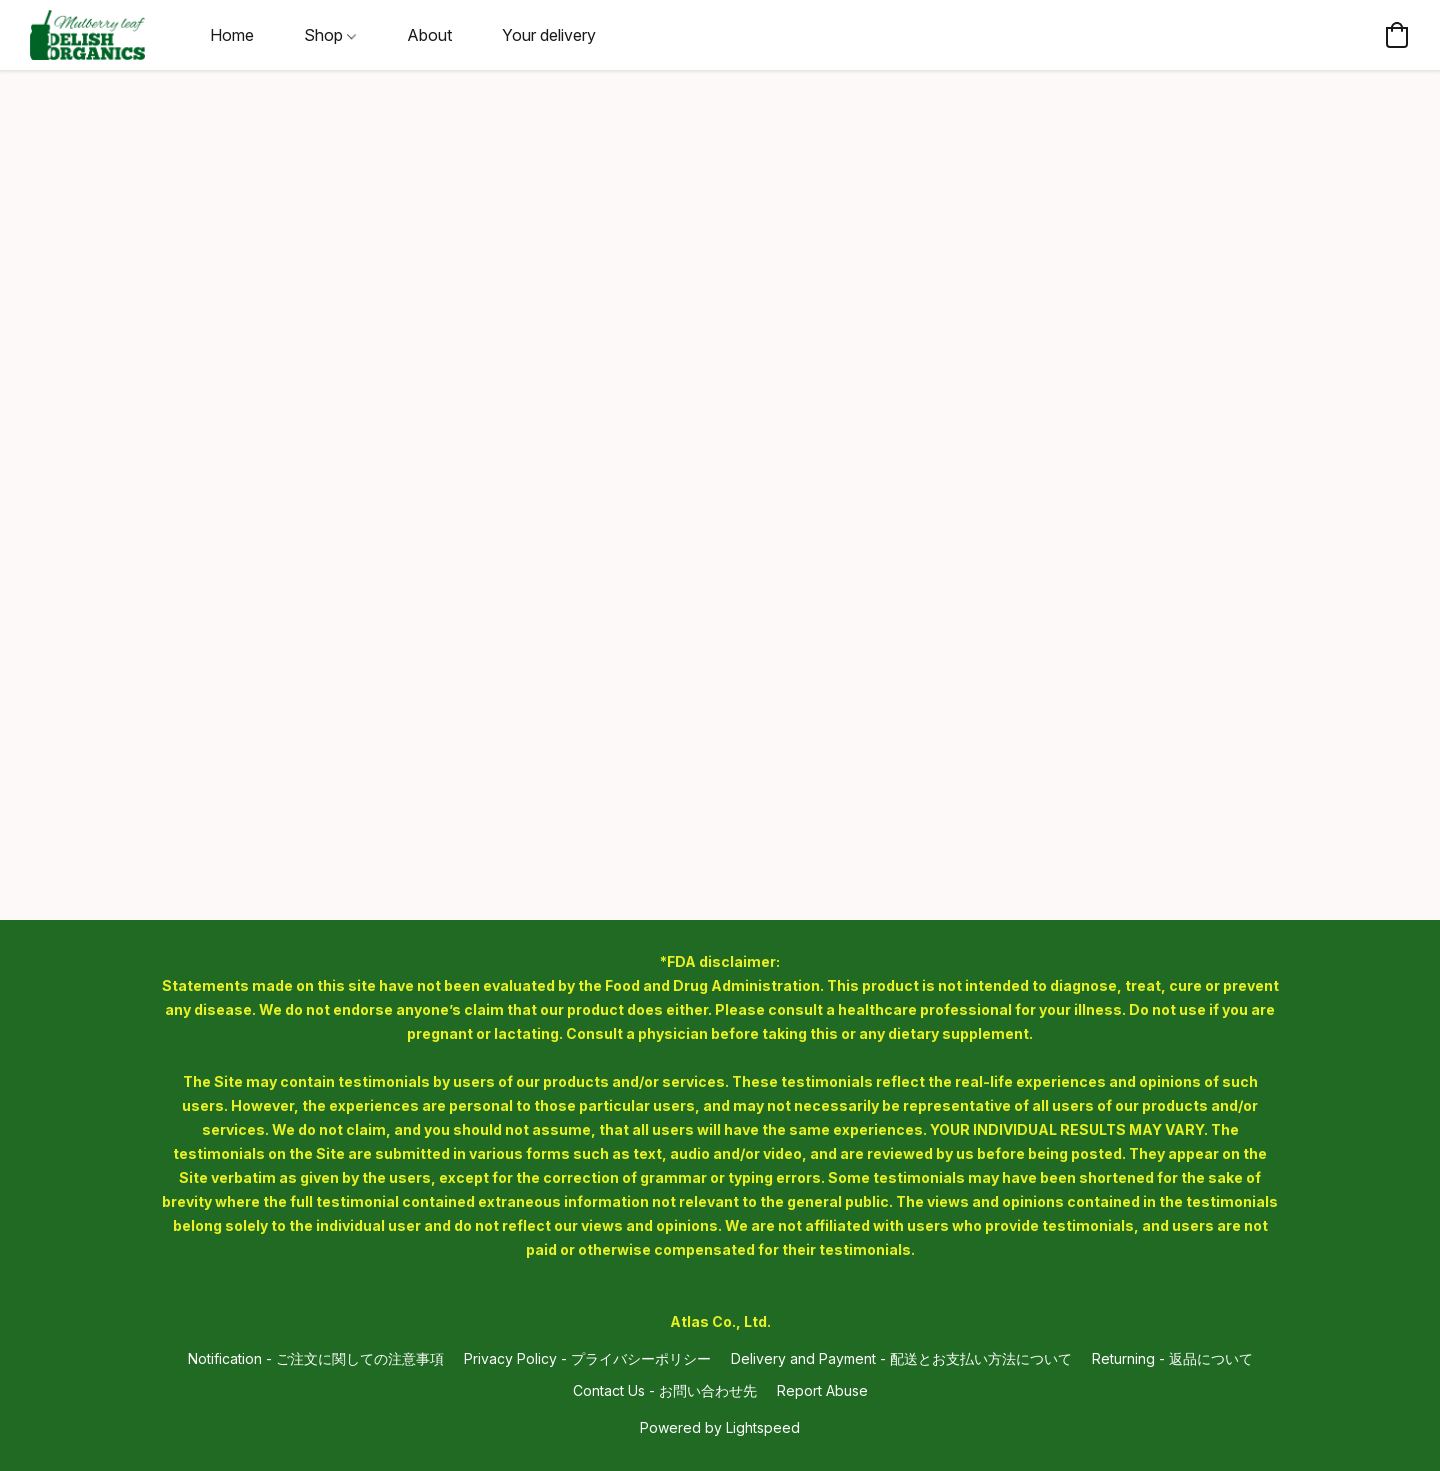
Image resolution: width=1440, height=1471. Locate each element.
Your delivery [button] (549, 35)
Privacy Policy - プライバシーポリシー (587, 1358)
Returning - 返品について (1172, 1358)
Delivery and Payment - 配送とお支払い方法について (901, 1358)
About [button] (429, 35)
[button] (87, 35)
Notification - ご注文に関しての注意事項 (316, 1358)
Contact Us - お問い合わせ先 (665, 1390)
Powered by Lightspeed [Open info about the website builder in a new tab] (720, 1427)
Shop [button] (330, 35)
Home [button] (232, 35)
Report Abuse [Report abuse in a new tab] (822, 1390)
